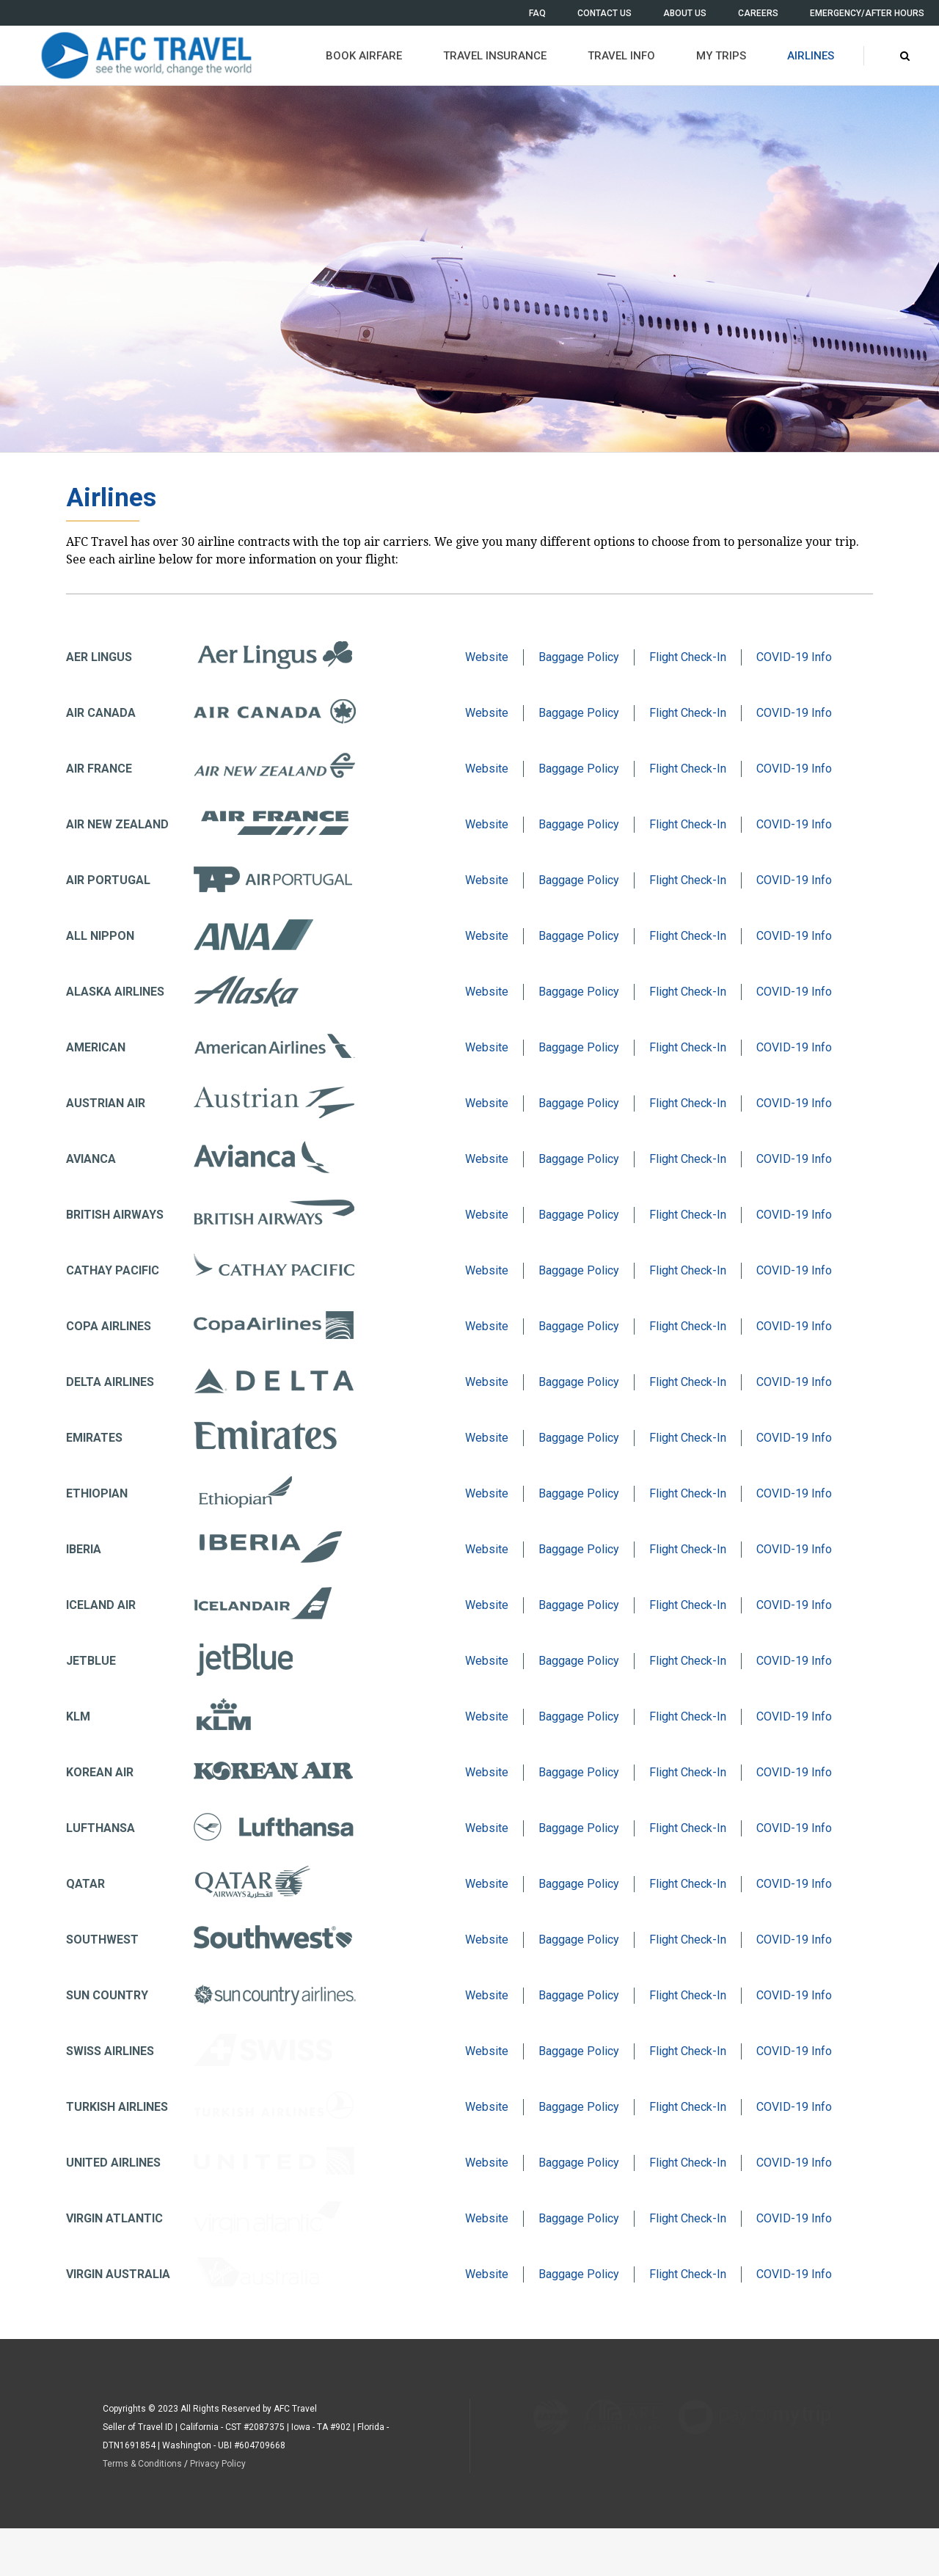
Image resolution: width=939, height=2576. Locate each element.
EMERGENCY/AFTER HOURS (867, 13)
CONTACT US (604, 13)
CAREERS (758, 13)
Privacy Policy (218, 2464)
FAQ (537, 13)
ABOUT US (684, 13)
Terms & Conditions (142, 2464)
